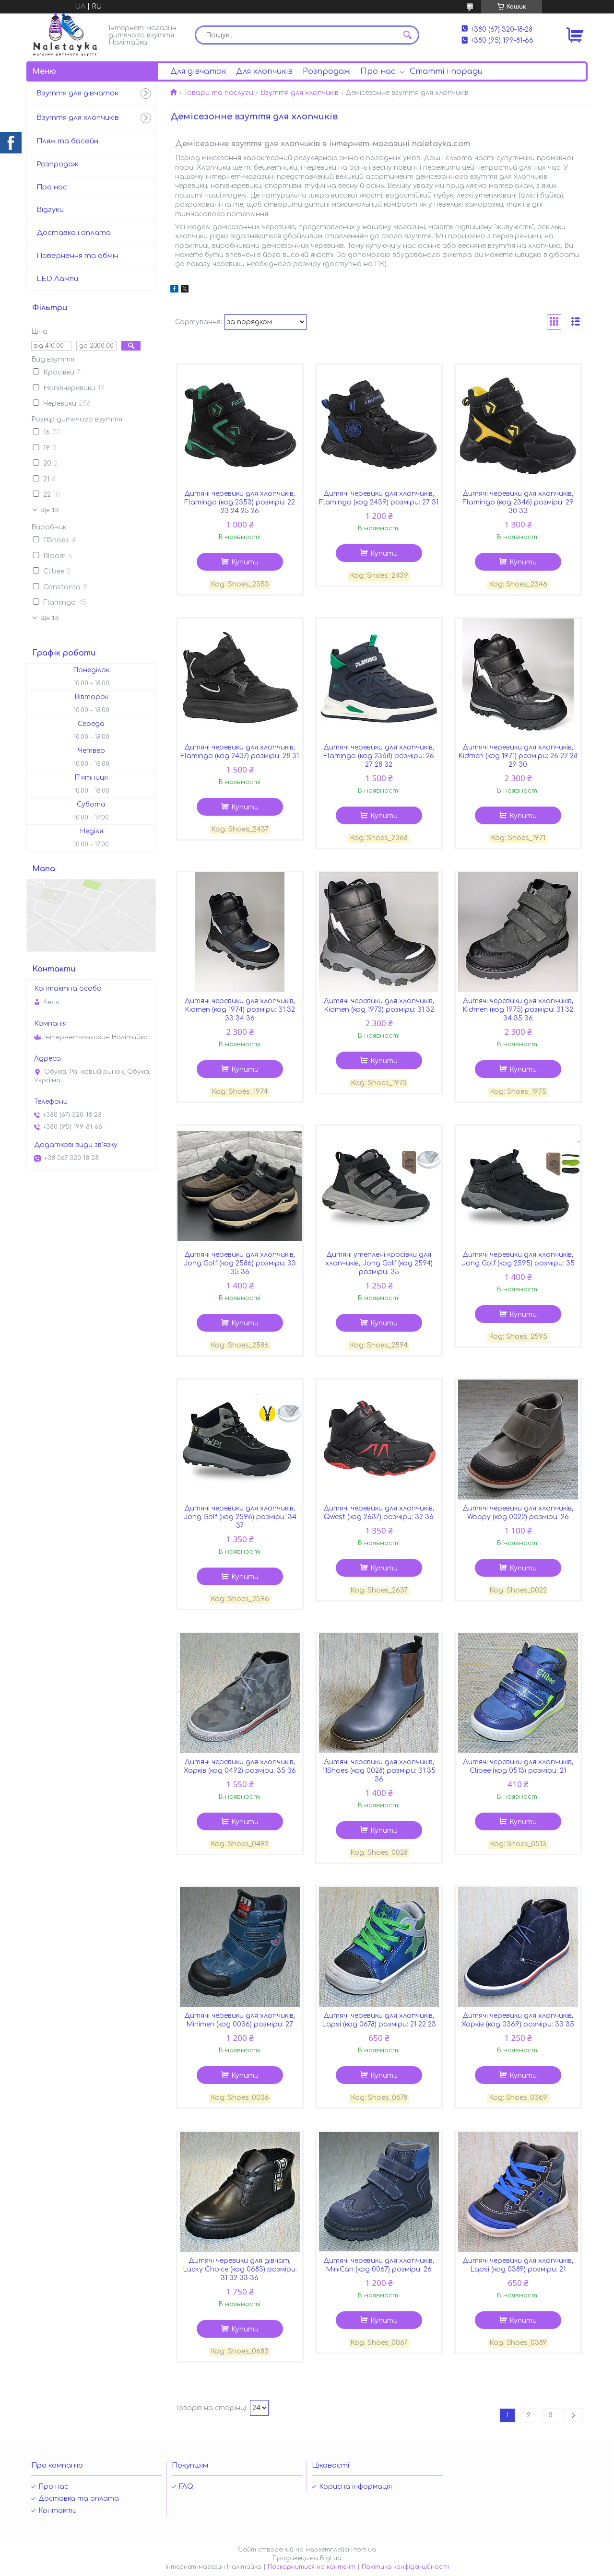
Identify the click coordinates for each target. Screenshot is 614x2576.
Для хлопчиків (264, 71)
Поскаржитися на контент (311, 2567)
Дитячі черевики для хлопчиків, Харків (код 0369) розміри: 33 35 (517, 2020)
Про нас (377, 71)
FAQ (186, 2486)
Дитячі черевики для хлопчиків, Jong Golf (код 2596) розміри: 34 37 (239, 1517)
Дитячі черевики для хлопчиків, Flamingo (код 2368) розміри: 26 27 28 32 (378, 756)
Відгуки (50, 210)
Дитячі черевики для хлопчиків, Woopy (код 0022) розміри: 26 (517, 1513)
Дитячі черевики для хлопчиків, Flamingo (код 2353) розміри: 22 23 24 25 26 (239, 502)
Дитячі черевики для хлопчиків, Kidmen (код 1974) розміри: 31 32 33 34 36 (239, 1009)
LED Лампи (57, 279)
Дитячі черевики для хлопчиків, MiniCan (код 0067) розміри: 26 (378, 2265)
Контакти (57, 2510)
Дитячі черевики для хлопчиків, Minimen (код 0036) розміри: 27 (239, 2020)
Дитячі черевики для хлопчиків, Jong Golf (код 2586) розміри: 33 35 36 (239, 1263)
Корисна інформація (355, 2486)
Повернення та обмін (77, 256)
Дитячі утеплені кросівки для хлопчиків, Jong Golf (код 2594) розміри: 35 (379, 1263)
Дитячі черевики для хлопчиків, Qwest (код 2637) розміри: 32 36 (378, 1513)
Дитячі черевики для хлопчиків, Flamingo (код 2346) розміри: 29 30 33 (518, 502)
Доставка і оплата (73, 233)
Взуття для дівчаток (77, 93)
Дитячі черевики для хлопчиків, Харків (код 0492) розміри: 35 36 (240, 1766)
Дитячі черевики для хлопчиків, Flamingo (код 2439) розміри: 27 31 (378, 498)
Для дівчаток (198, 71)
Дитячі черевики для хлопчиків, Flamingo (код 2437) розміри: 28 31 (239, 752)
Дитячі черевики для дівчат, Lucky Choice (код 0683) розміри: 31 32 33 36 (240, 2269)
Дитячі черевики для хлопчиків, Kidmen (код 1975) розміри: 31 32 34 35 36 (517, 1009)
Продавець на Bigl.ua (307, 2558)
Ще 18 (49, 510)
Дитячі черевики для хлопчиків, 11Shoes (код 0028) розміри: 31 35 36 (379, 1770)
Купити (245, 562)
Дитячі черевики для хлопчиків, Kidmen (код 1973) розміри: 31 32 (378, 1005)
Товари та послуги (218, 92)
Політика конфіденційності (405, 2567)
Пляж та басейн (67, 141)
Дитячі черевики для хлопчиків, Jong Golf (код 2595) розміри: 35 (518, 1259)
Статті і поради (446, 71)
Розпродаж (326, 71)
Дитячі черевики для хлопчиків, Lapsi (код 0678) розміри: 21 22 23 (379, 2020)
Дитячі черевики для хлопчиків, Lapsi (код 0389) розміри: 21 (517, 2265)
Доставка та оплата (78, 2498)
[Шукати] (407, 35)
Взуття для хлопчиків (299, 92)
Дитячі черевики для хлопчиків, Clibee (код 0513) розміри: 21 (517, 1766)
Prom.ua (363, 2549)
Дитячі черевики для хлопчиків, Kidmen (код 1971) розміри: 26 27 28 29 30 (518, 756)
